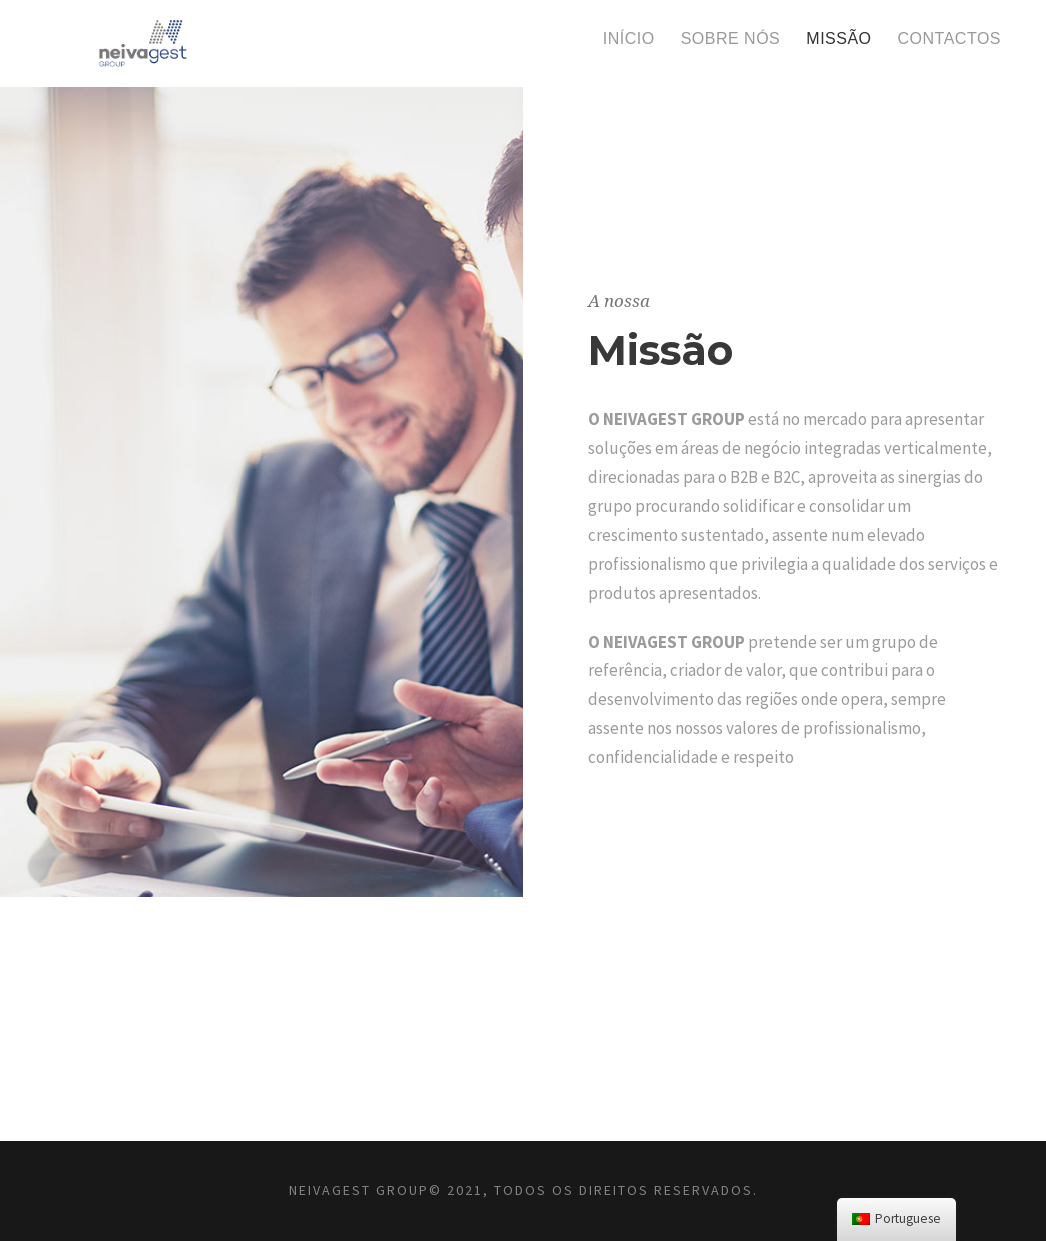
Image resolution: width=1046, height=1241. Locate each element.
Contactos (949, 38)
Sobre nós (731, 38)
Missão (838, 38)
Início (629, 38)
